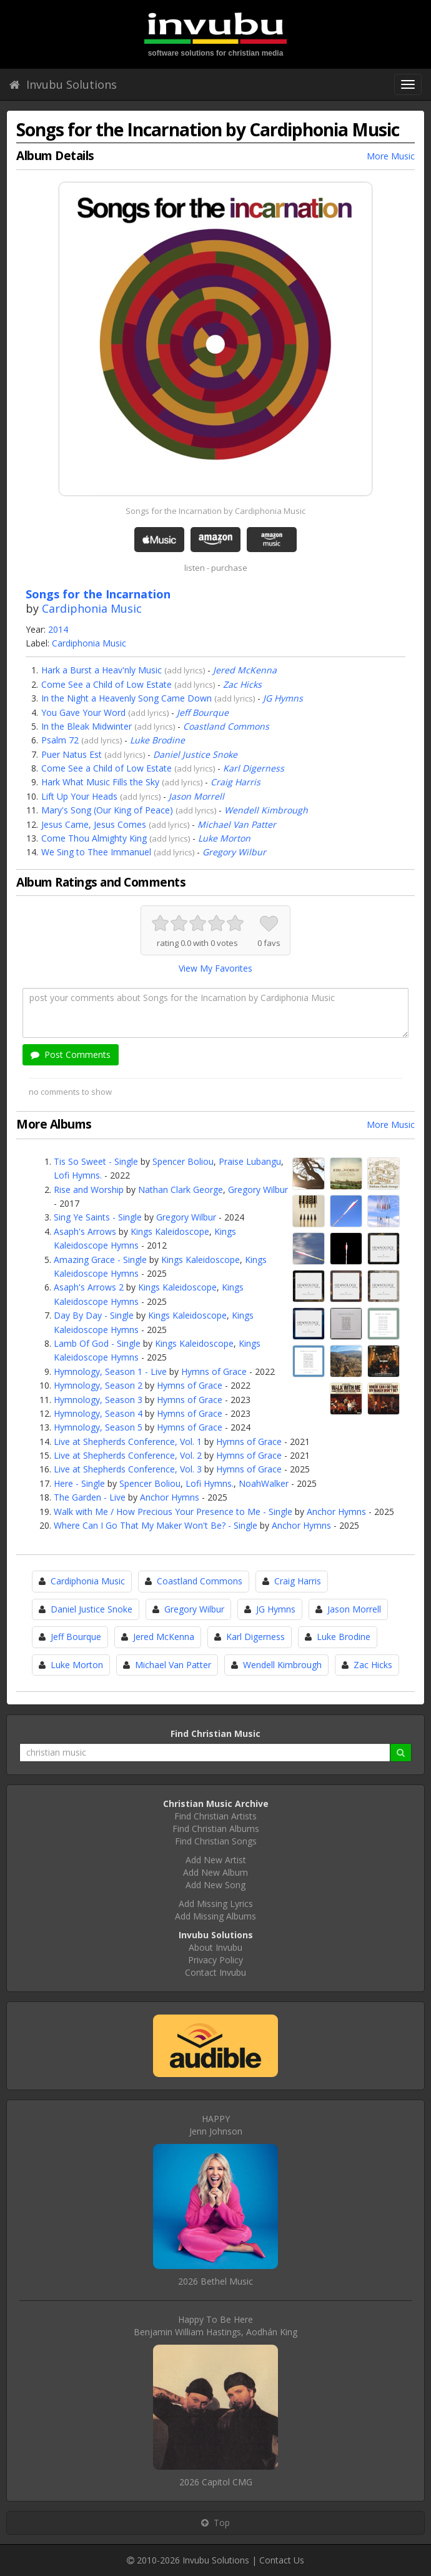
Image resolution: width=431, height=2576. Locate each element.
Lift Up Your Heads (79, 796)
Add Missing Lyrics (216, 1903)
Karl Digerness (253, 768)
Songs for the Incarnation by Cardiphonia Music (215, 510)
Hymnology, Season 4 (98, 1413)
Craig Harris (235, 782)
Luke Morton (224, 838)
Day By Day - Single (94, 1315)
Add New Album (215, 1872)
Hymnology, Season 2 (98, 1385)
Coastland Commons (226, 726)
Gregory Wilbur (234, 852)
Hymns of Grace (214, 1371)
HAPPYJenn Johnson (215, 2125)
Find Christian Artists (215, 1816)
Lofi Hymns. (78, 1175)
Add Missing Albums (215, 1916)
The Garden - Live (90, 1497)
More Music (391, 156)
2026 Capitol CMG (215, 2482)
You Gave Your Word (83, 712)
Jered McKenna (245, 670)
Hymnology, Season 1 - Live (110, 1371)
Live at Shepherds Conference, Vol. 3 (128, 1469)
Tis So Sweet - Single (96, 1161)
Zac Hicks (242, 684)
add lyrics (185, 670)
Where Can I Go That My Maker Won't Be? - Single (155, 1525)
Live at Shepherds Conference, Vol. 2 (128, 1455)
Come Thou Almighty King (94, 838)
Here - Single (79, 1483)
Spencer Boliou (183, 1161)
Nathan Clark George (180, 1189)
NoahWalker (264, 1483)
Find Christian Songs (216, 1841)
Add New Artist (216, 1860)
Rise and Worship (89, 1189)
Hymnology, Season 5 (98, 1427)
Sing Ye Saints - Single (98, 1217)
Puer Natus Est (71, 754)
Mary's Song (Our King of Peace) (107, 810)
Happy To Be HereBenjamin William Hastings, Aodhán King (215, 2325)
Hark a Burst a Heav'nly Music (101, 670)
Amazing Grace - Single (100, 1259)
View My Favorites (215, 968)
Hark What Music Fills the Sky (100, 782)
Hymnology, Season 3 (98, 1400)
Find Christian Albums (215, 1828)
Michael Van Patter (236, 824)
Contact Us (281, 2560)
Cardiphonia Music (92, 608)
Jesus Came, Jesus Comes (93, 824)
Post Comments (71, 1054)
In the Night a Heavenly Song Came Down (126, 698)
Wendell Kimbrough (266, 810)
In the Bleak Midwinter (86, 726)
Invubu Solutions (63, 84)
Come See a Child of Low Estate (106, 684)
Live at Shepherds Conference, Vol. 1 (128, 1441)
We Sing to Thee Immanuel (96, 852)
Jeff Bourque (203, 712)
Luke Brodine (157, 740)
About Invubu (215, 1947)
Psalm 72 (60, 740)
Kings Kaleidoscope (170, 1231)
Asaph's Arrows (85, 1231)
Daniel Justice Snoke (195, 754)
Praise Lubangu (250, 1161)
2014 (58, 629)
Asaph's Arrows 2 (89, 1287)
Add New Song (215, 1885)
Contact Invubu (215, 1972)
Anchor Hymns (169, 1497)
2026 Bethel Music (215, 2281)
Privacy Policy (215, 1960)
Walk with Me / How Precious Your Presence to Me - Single (173, 1511)
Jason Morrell (196, 796)
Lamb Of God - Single (97, 1343)
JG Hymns (283, 698)
